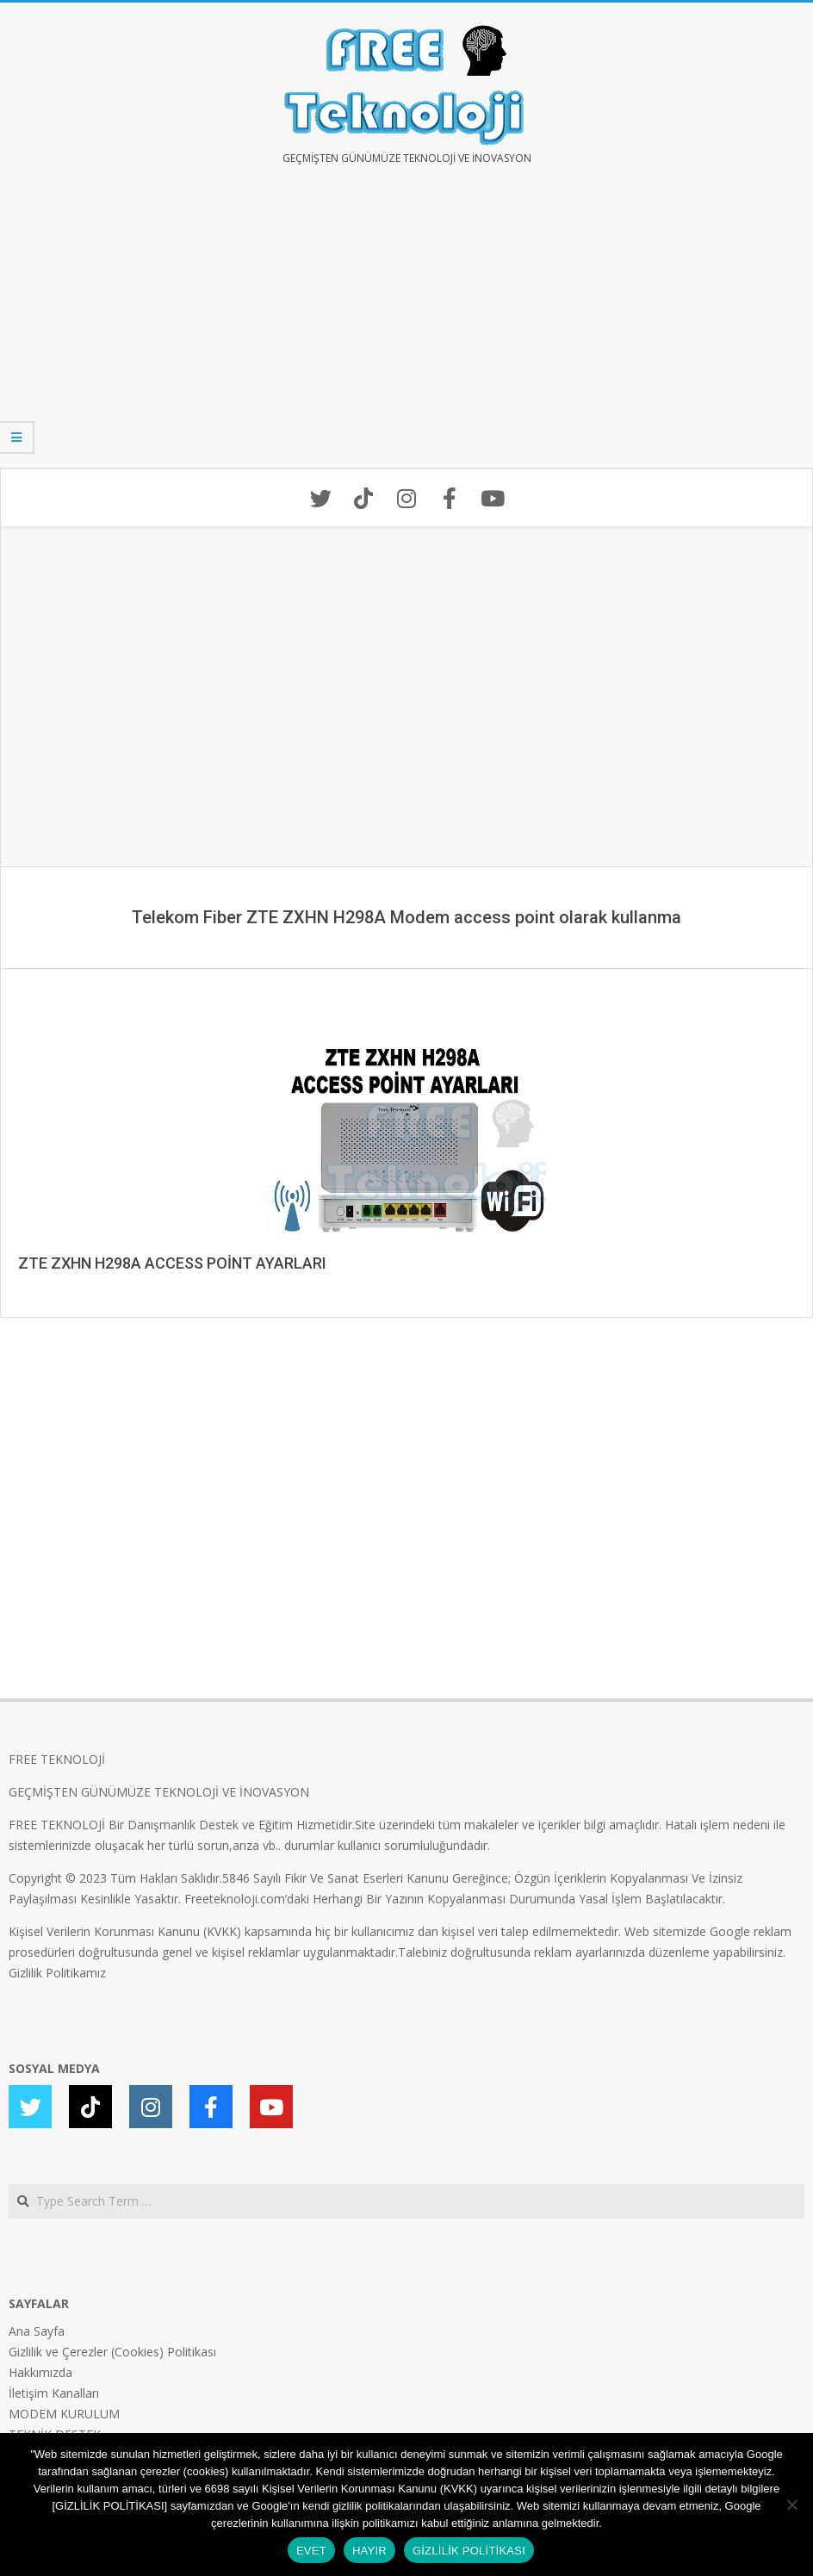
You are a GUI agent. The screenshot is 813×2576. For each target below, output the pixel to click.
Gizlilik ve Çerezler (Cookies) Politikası (112, 2351)
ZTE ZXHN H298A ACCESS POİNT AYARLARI (172, 1263)
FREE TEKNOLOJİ (57, 1759)
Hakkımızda (40, 2372)
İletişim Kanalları (54, 2393)
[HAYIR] (791, 2504)
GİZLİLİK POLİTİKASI (469, 2550)
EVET (311, 2550)
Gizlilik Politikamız (57, 1973)
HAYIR (369, 2550)
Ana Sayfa (37, 2331)
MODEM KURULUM (64, 2413)
